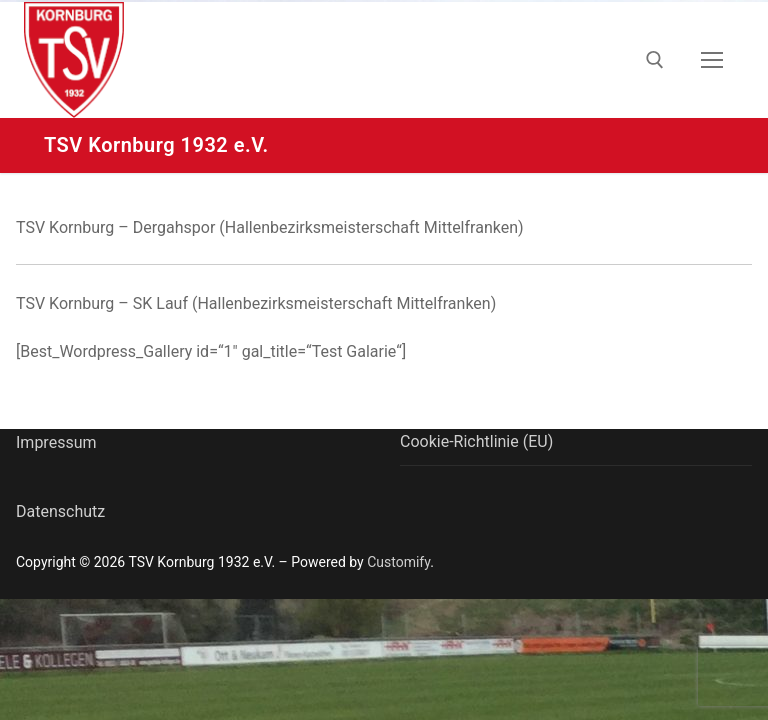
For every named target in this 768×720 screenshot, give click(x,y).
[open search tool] (655, 60)
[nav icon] (712, 60)
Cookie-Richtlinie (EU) (476, 441)
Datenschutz (60, 511)
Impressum (56, 442)
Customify (398, 562)
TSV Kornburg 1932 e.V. (156, 145)
